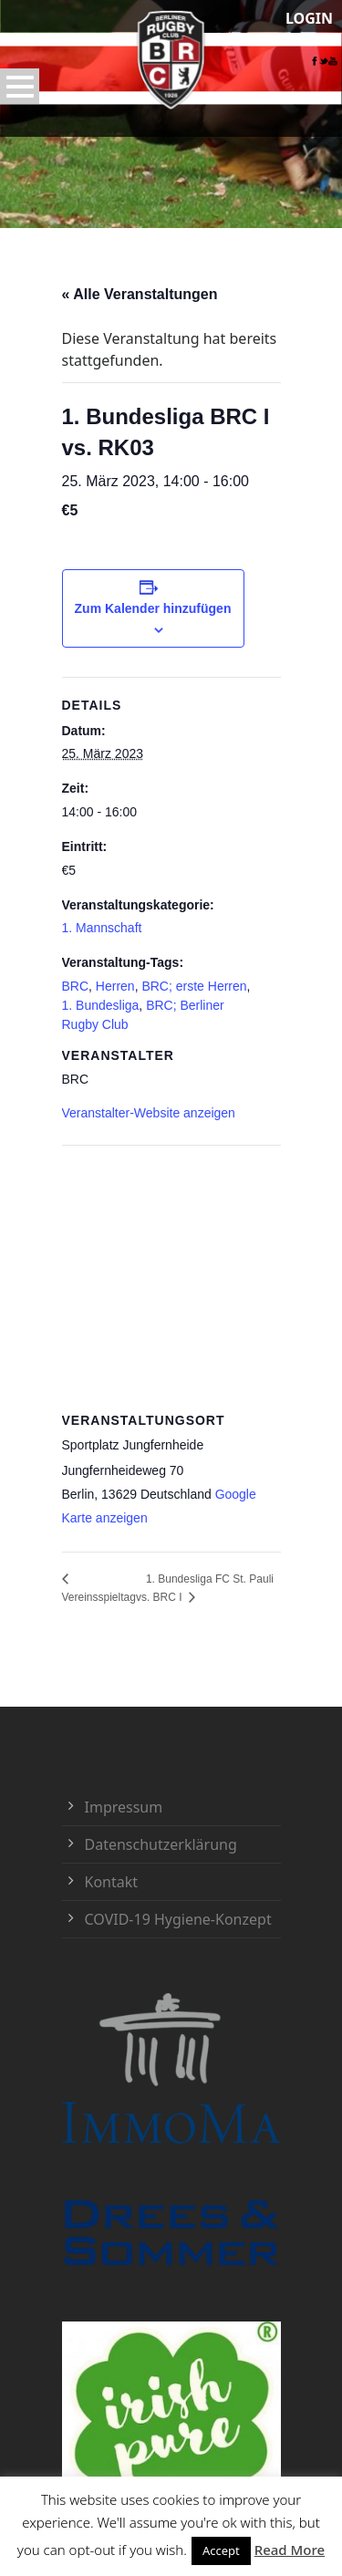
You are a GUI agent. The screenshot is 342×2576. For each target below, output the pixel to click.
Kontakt (112, 1882)
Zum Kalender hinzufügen (153, 608)
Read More (289, 2549)
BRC (75, 986)
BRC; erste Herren (193, 986)
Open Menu (19, 86)
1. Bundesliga (101, 1005)
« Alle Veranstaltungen (140, 294)
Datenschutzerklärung (161, 1844)
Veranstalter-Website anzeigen (148, 1113)
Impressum (124, 1807)
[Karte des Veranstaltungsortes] (171, 1277)
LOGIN (309, 18)
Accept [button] (221, 2550)
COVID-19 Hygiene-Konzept (178, 1919)
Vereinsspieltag (99, 1597)
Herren (115, 986)
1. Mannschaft (102, 927)
